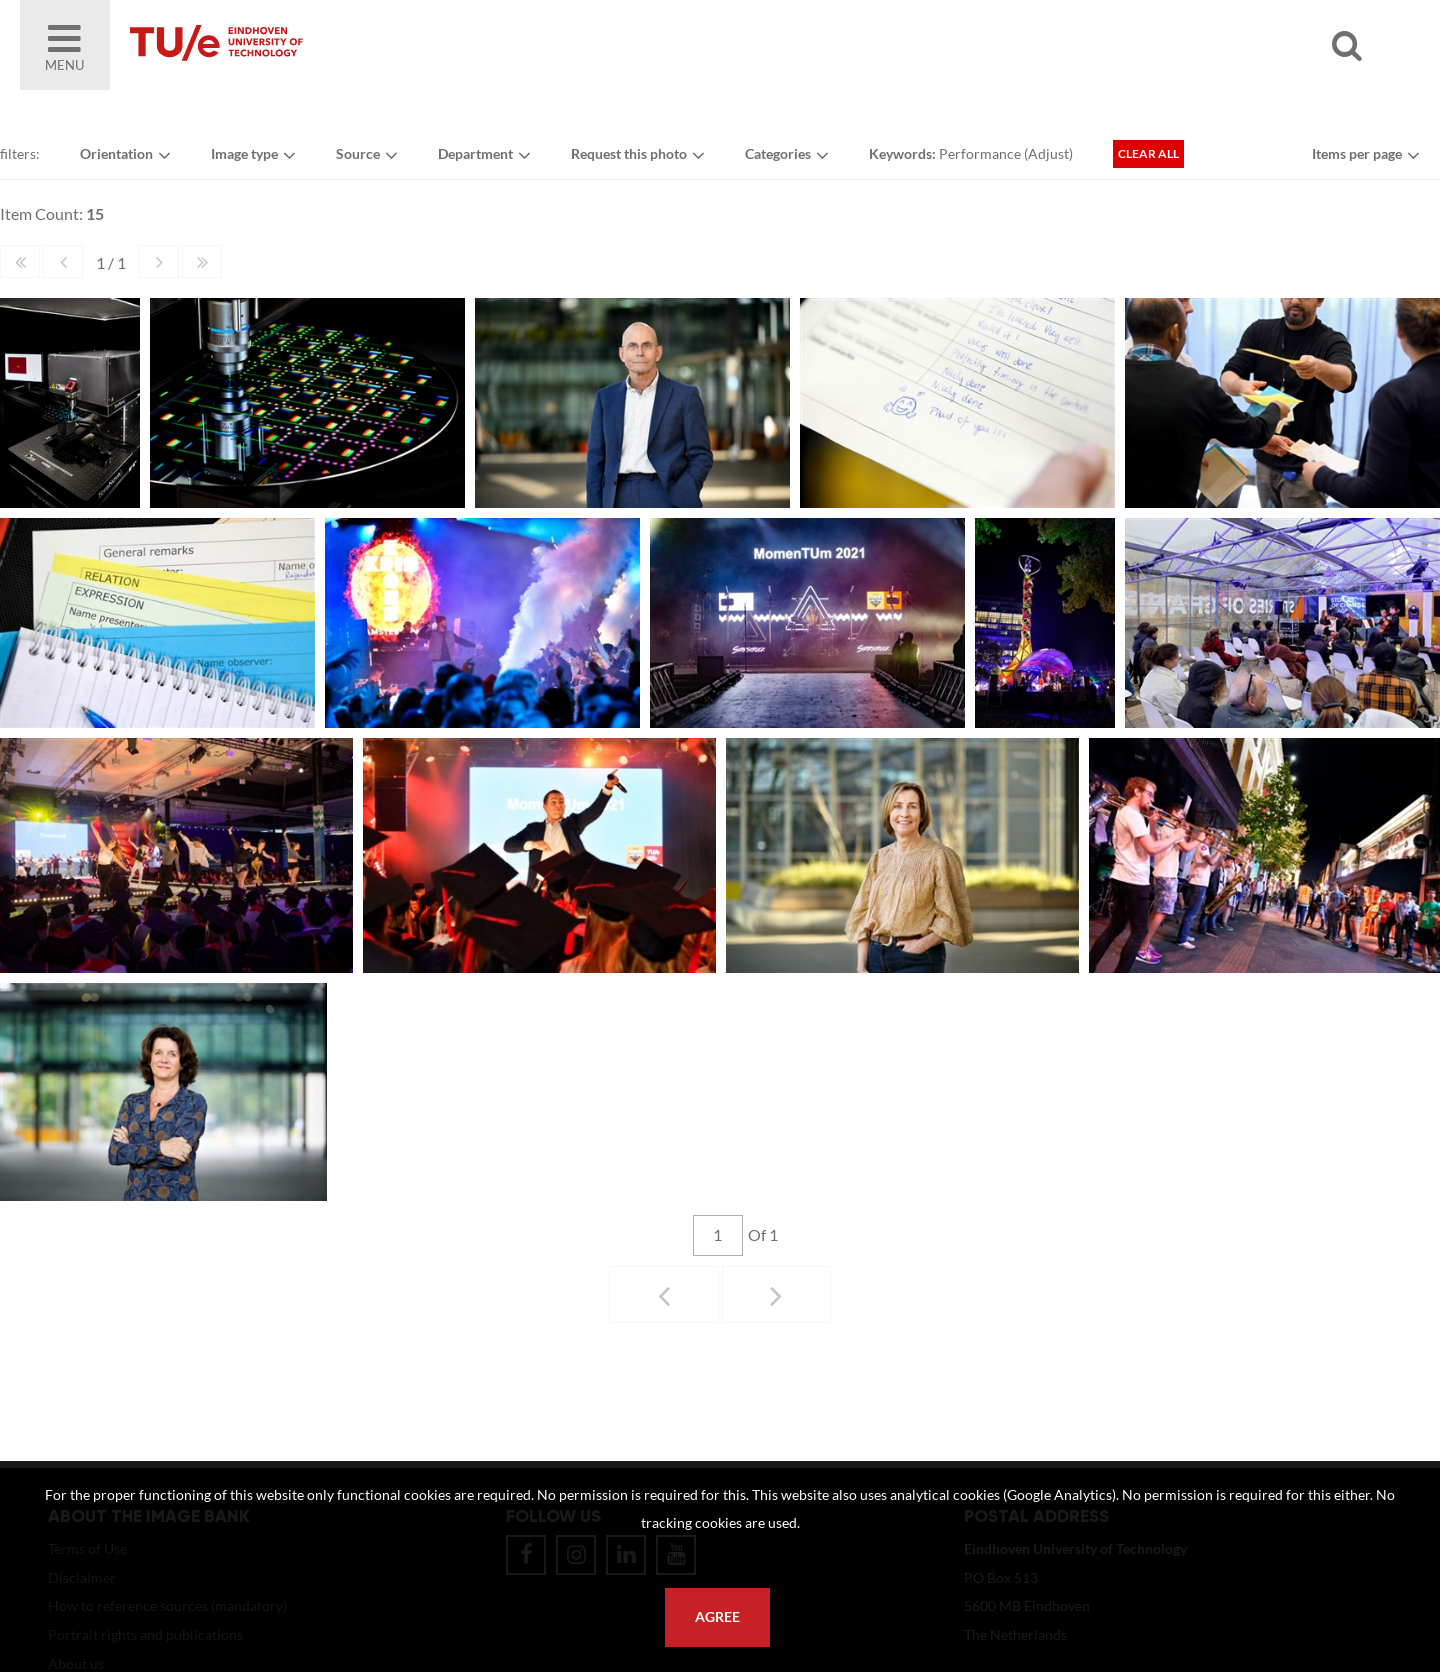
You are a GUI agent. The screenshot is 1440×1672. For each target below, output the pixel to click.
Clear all (1148, 153)
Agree (717, 1617)
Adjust (1048, 153)
